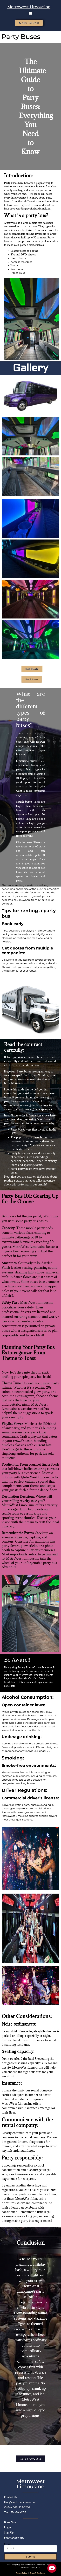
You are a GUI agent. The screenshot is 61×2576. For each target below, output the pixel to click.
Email (7, 2544)
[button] (30, 13)
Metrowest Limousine (28, 6)
